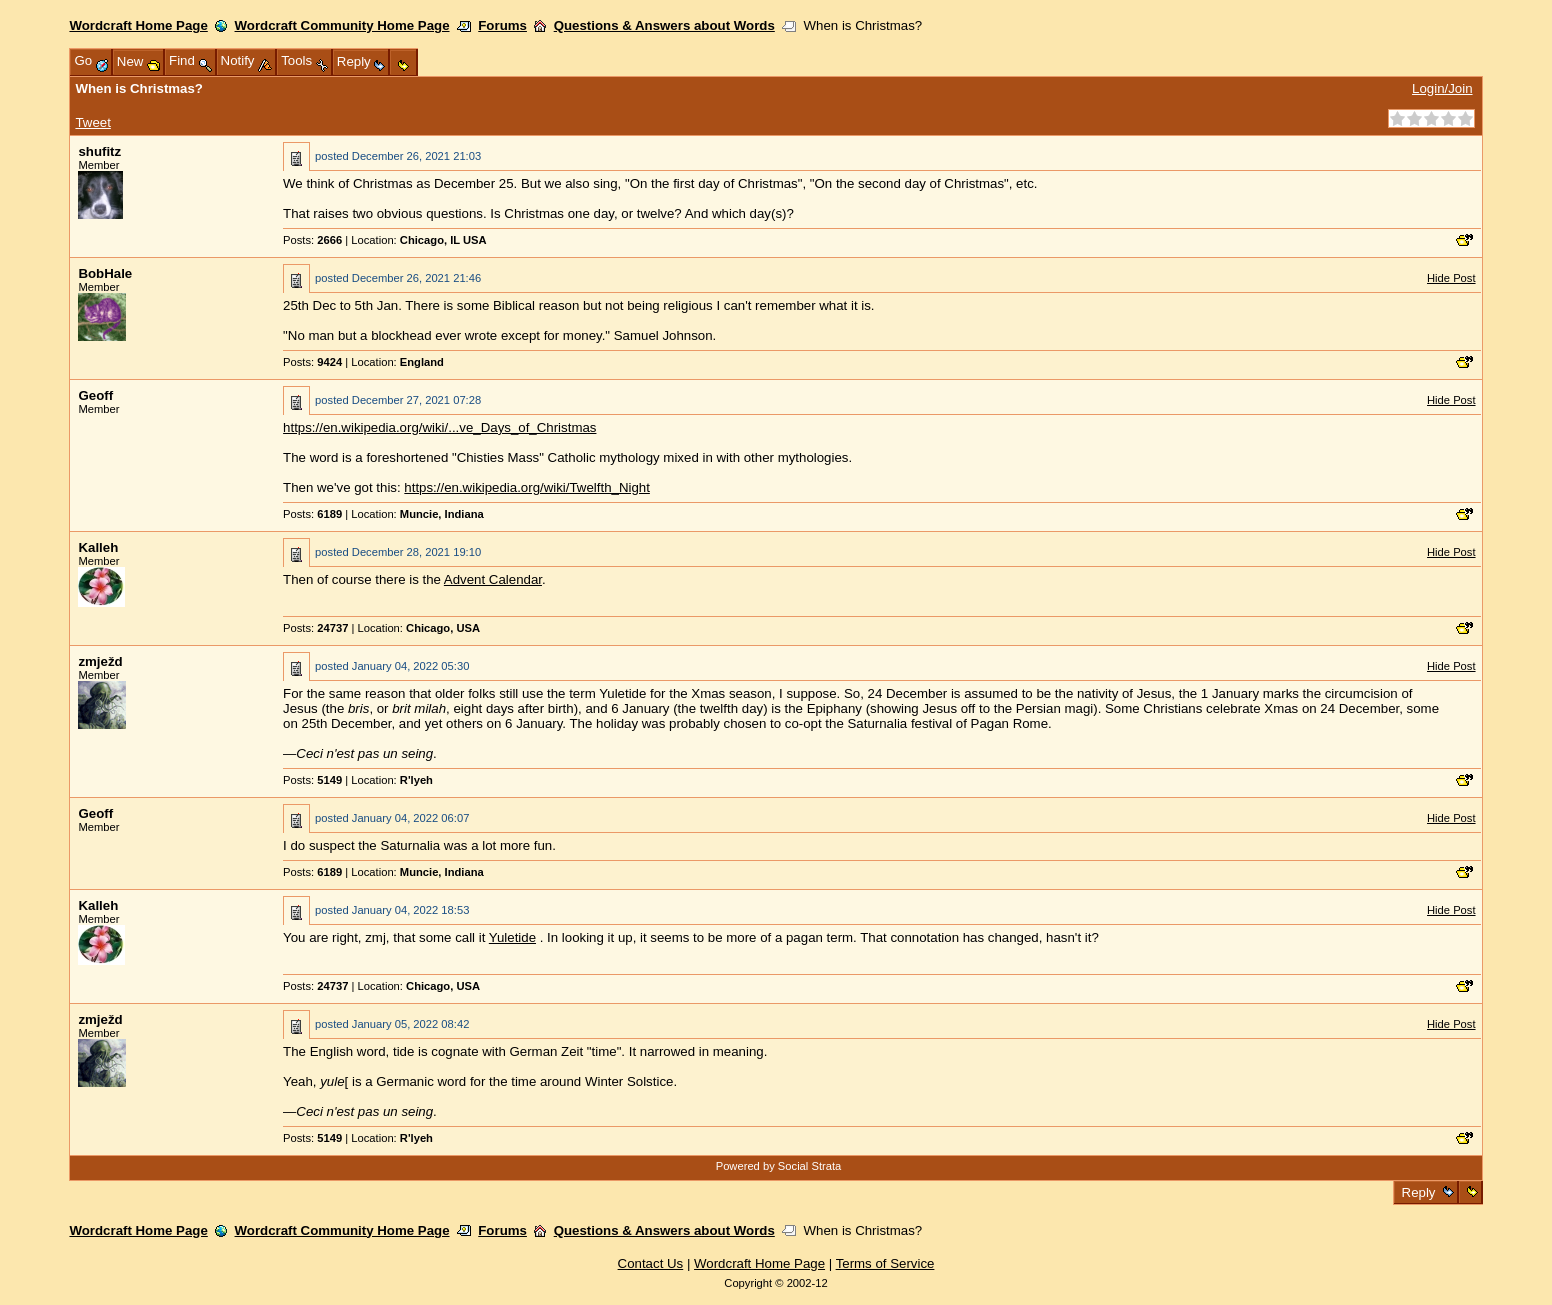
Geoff (95, 395)
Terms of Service (885, 1263)
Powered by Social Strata (779, 1166)
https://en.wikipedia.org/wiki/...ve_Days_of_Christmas (439, 427)
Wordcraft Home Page (138, 25)
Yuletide (512, 937)
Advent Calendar (493, 579)
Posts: (312, 240)
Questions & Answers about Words (664, 25)
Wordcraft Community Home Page (342, 25)
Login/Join (1442, 88)
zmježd (100, 661)
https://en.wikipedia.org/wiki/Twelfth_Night (527, 487)
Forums (502, 25)
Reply (1418, 1192)
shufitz (99, 151)
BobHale (105, 273)
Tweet (92, 122)
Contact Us (651, 1263)
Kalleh (98, 547)
